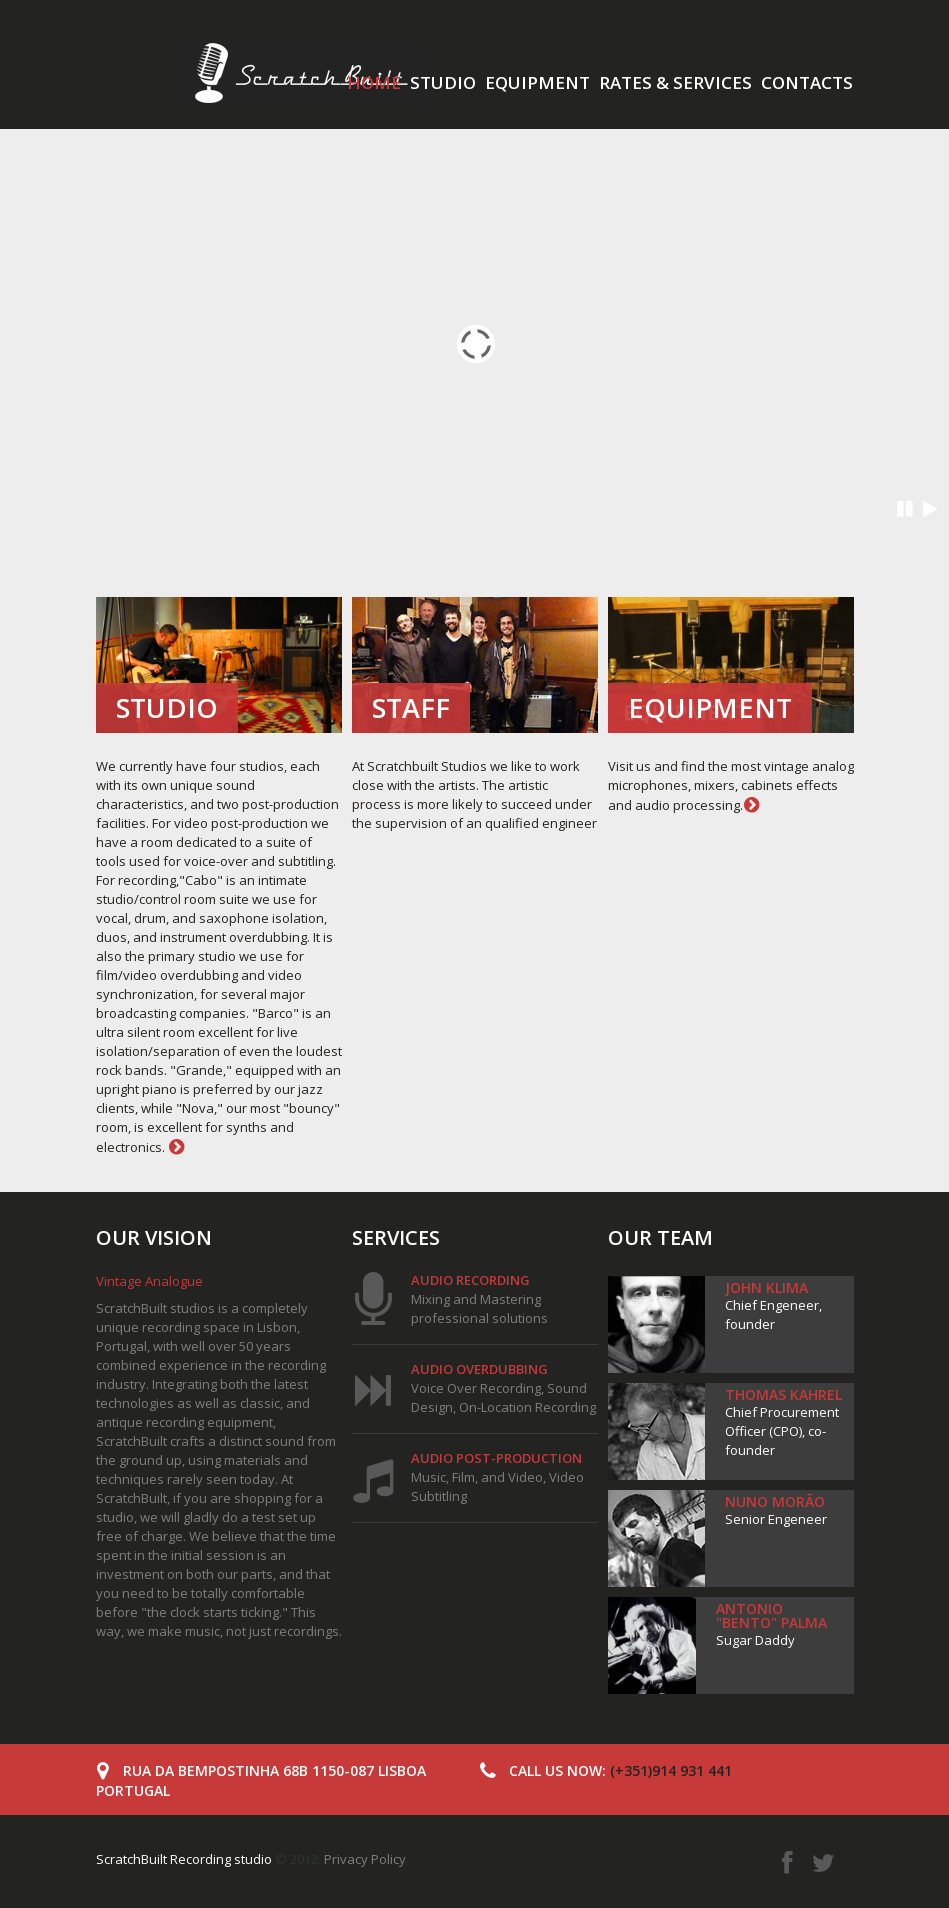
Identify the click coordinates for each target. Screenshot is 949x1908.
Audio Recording (470, 1280)
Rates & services (675, 82)
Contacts (807, 82)
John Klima (766, 1287)
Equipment (537, 82)
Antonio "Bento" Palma (771, 1615)
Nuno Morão (775, 1501)
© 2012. (210, 1859)
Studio (443, 82)
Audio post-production (496, 1458)
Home (374, 82)
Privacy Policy (365, 1859)
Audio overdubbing (479, 1369)
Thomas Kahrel (783, 1394)
